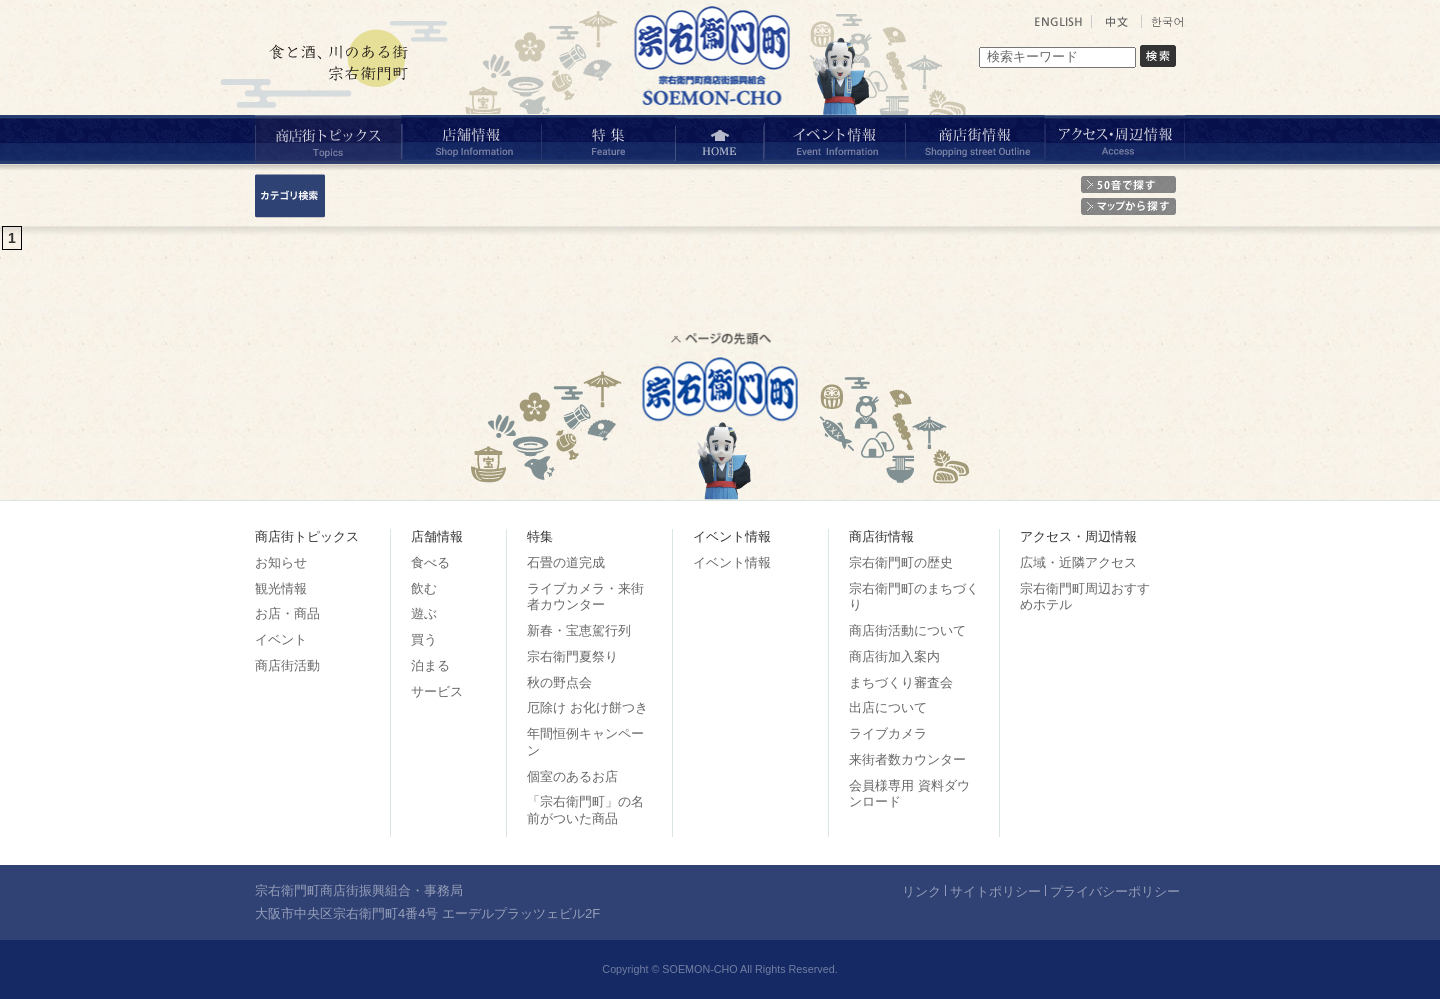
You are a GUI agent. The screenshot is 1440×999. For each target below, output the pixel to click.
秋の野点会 (559, 682)
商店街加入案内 (894, 656)
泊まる (430, 665)
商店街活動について (907, 630)
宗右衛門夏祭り (572, 656)
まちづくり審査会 (901, 682)
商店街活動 (287, 665)
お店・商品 (287, 613)
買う (424, 639)
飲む (424, 588)
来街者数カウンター (907, 759)
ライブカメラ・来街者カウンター (585, 597)
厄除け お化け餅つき (587, 707)
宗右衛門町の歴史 (901, 562)
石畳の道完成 (566, 562)
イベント (281, 639)
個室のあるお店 (572, 776)
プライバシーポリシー (1115, 891)
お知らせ (281, 562)
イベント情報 (732, 562)
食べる (430, 562)
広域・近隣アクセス (1078, 562)
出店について (888, 707)
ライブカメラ (888, 733)
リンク (921, 891)
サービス (437, 691)
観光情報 (281, 588)
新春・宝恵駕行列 (579, 630)
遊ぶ (424, 613)
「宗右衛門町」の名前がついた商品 (585, 810)
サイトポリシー (995, 891)
